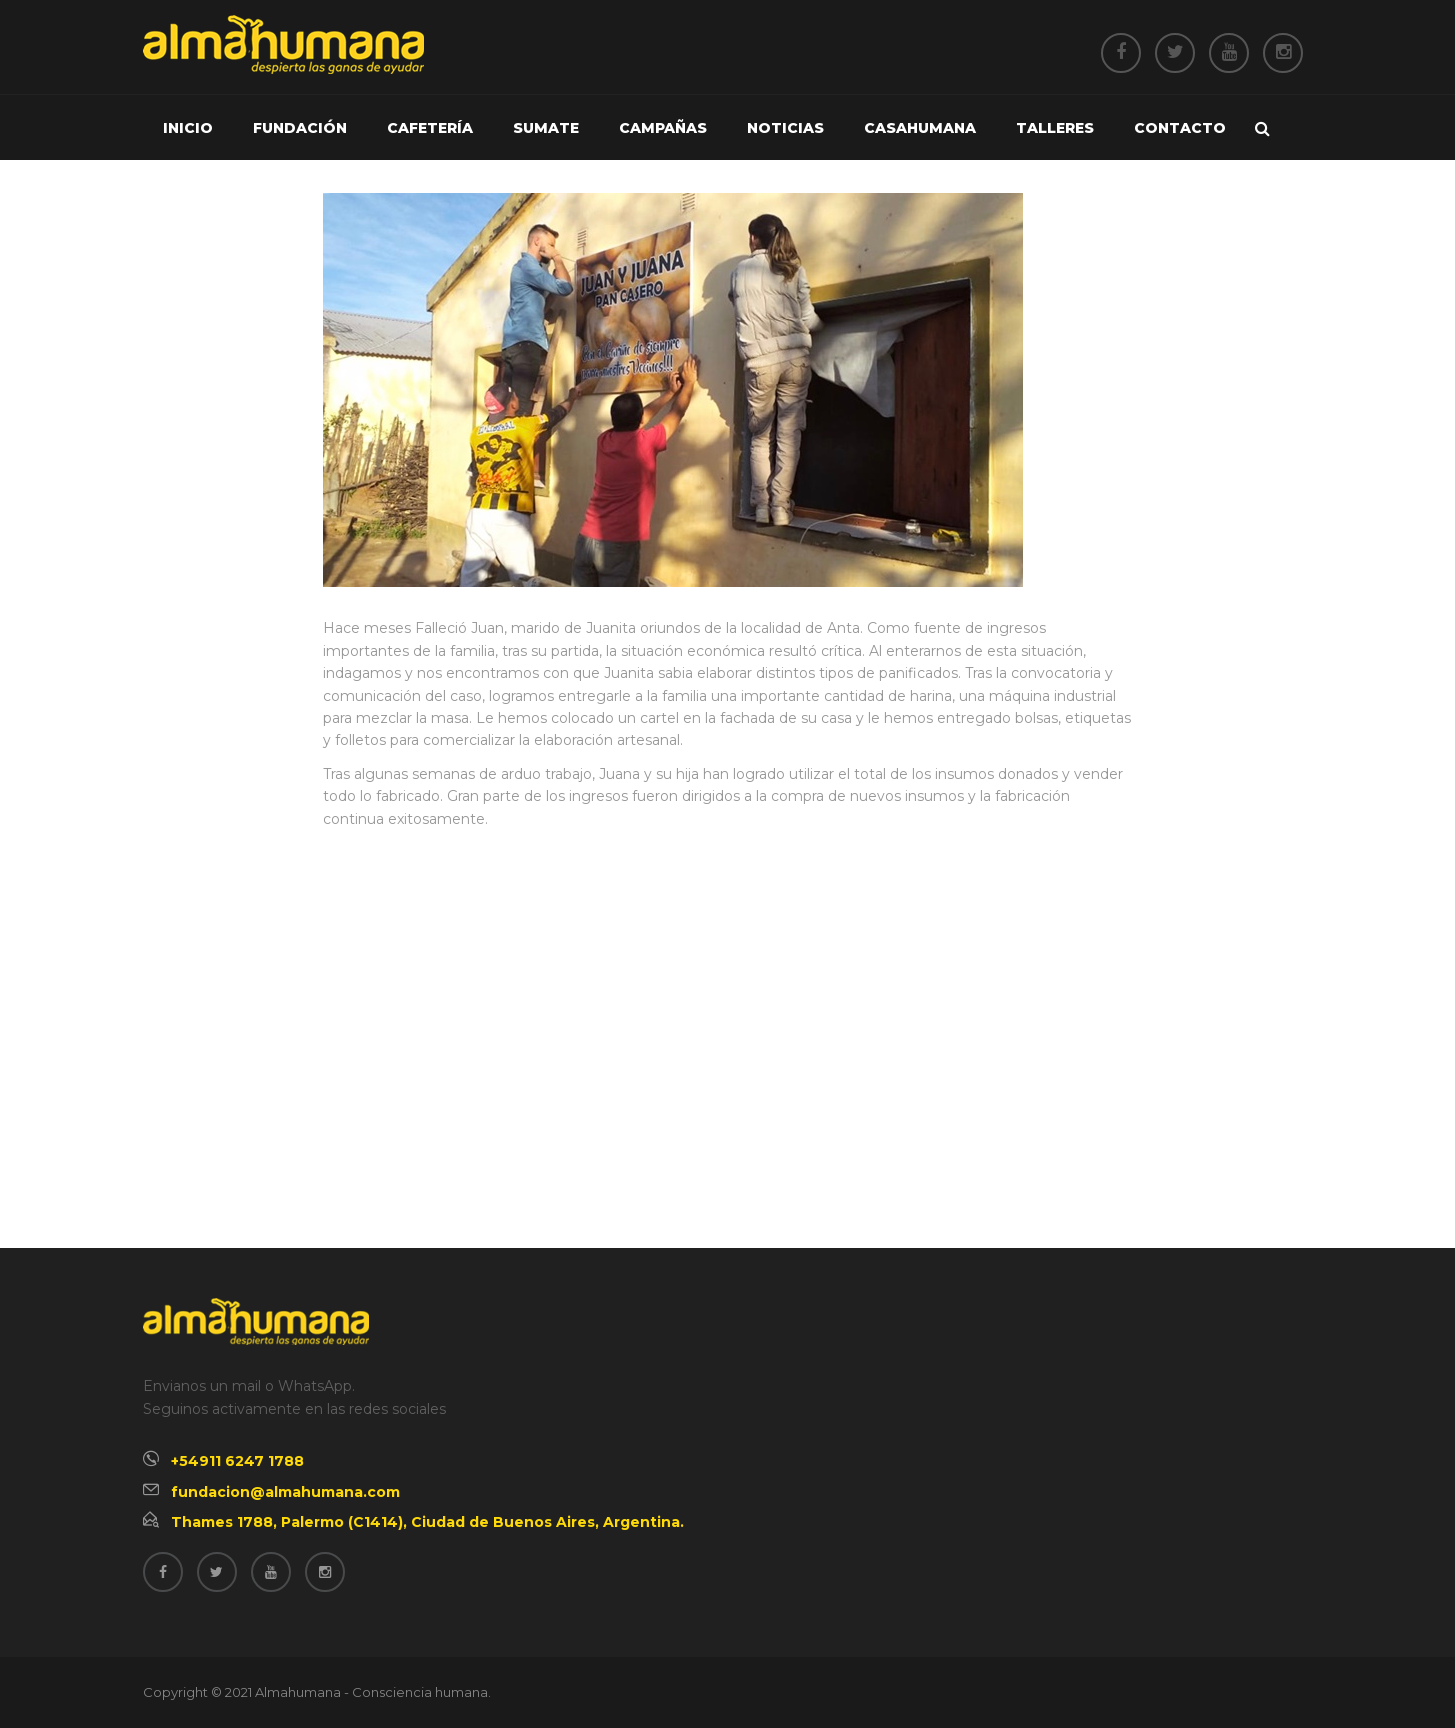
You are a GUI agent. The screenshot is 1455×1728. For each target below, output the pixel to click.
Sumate (546, 128)
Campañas (663, 128)
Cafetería (430, 128)
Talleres (1055, 128)
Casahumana (920, 128)
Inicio (188, 128)
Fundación (300, 128)
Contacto (1180, 128)
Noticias (785, 128)
